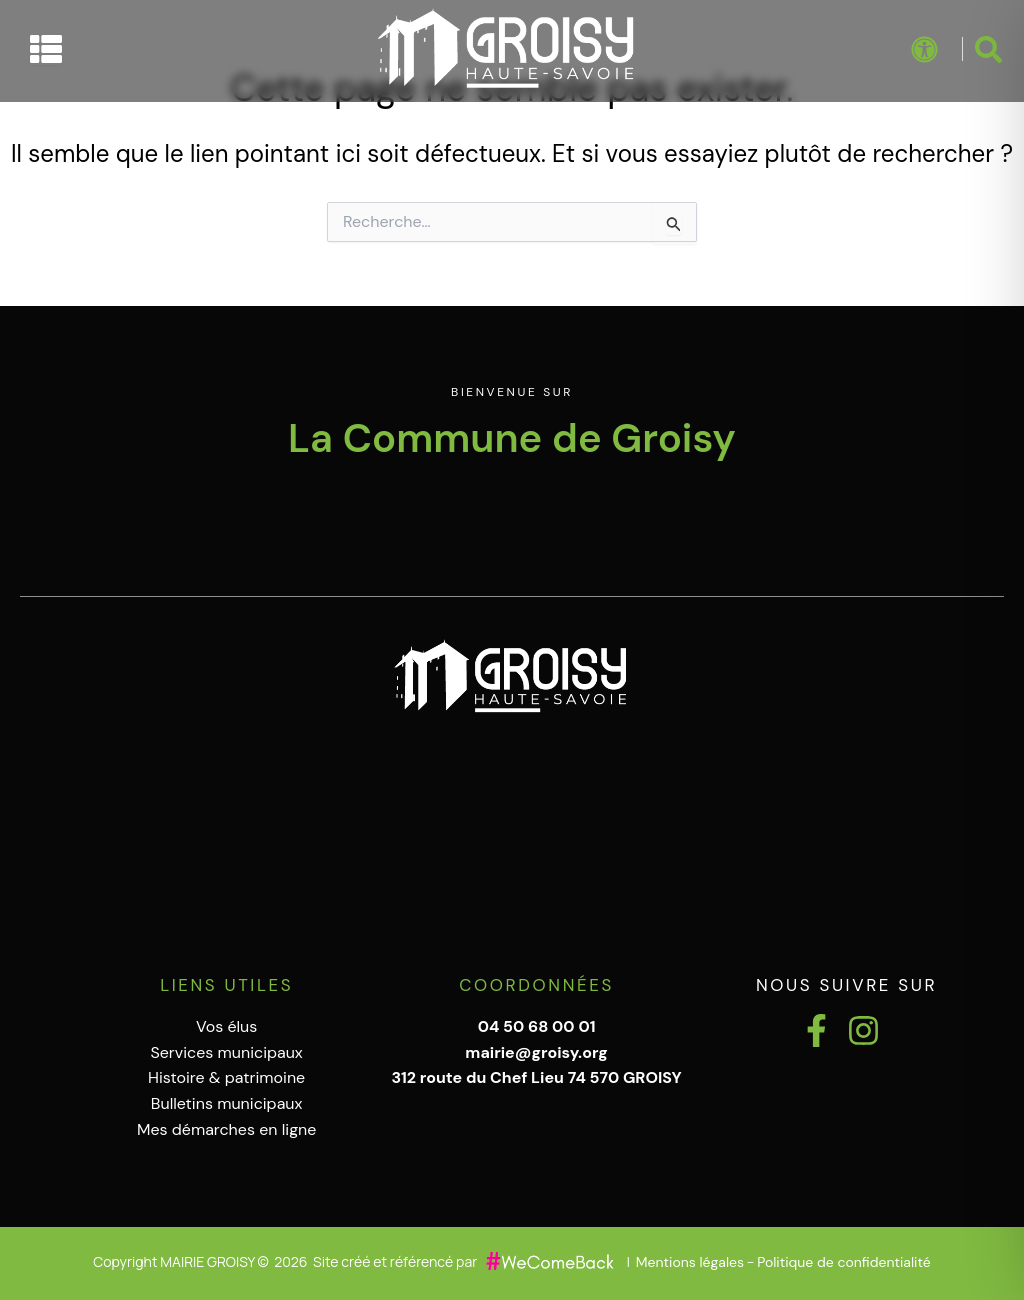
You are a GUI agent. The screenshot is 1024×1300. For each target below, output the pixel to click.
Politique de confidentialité (843, 1262)
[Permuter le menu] (46, 49)
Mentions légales (690, 1262)
